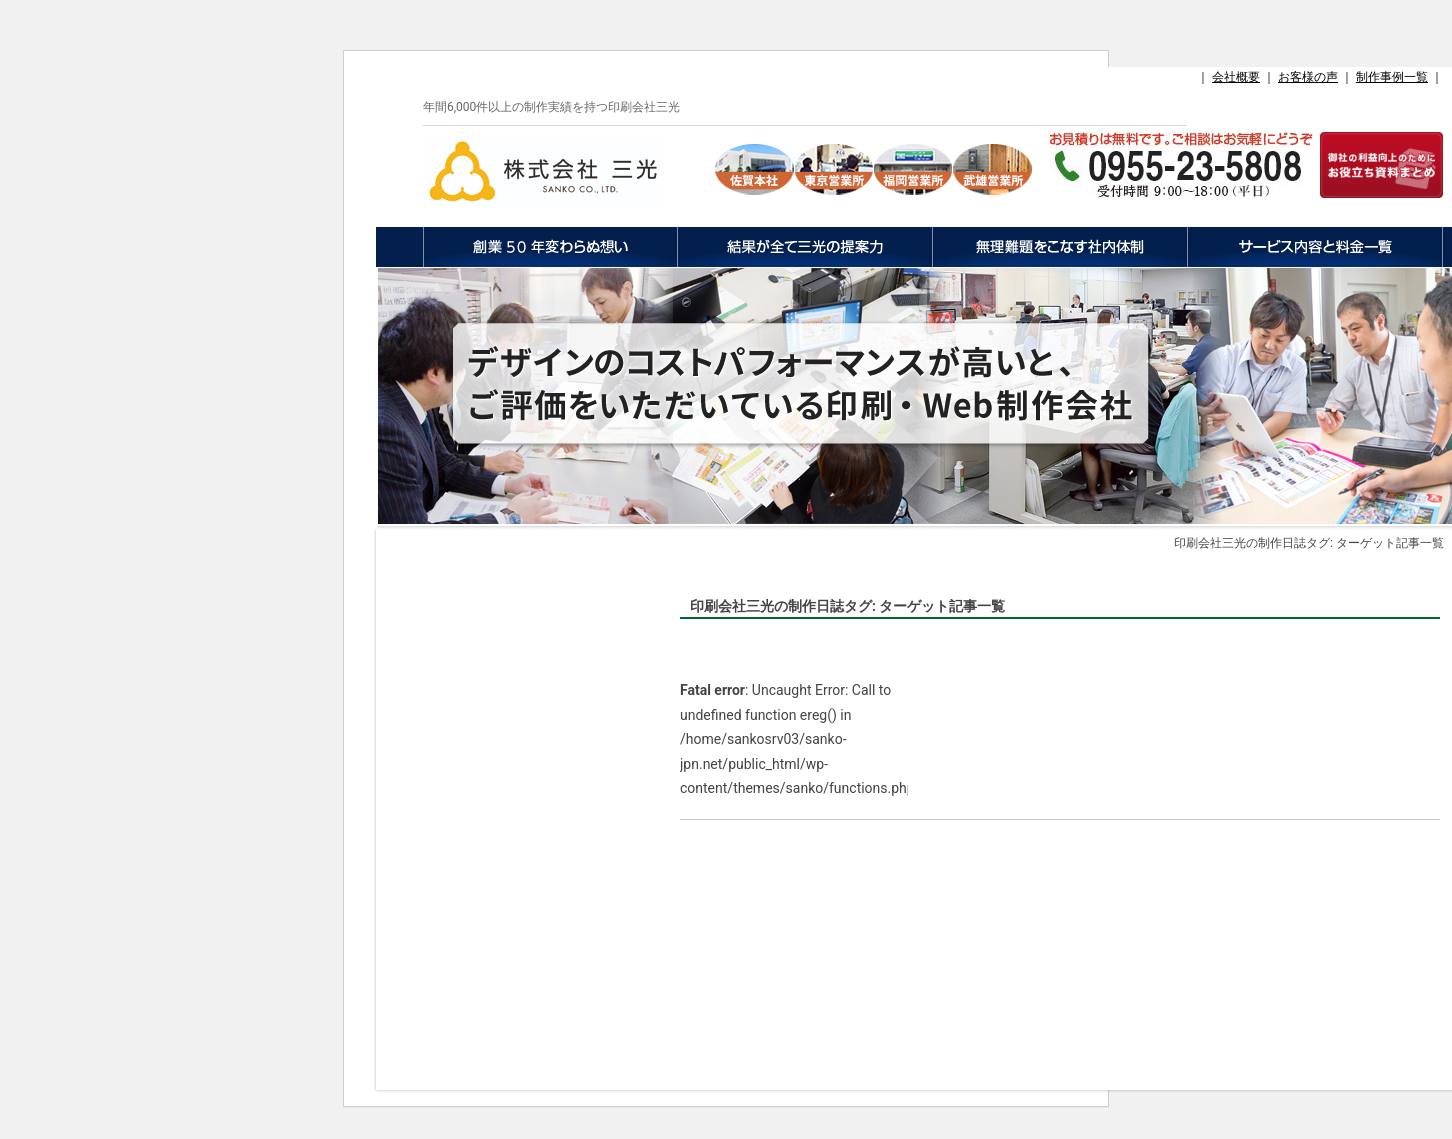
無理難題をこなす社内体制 (1059, 247)
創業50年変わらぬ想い (550, 247)
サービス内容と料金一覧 (1315, 247)
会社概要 (1236, 77)
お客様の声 (1308, 77)
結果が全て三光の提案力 (804, 247)
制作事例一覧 (1392, 77)
